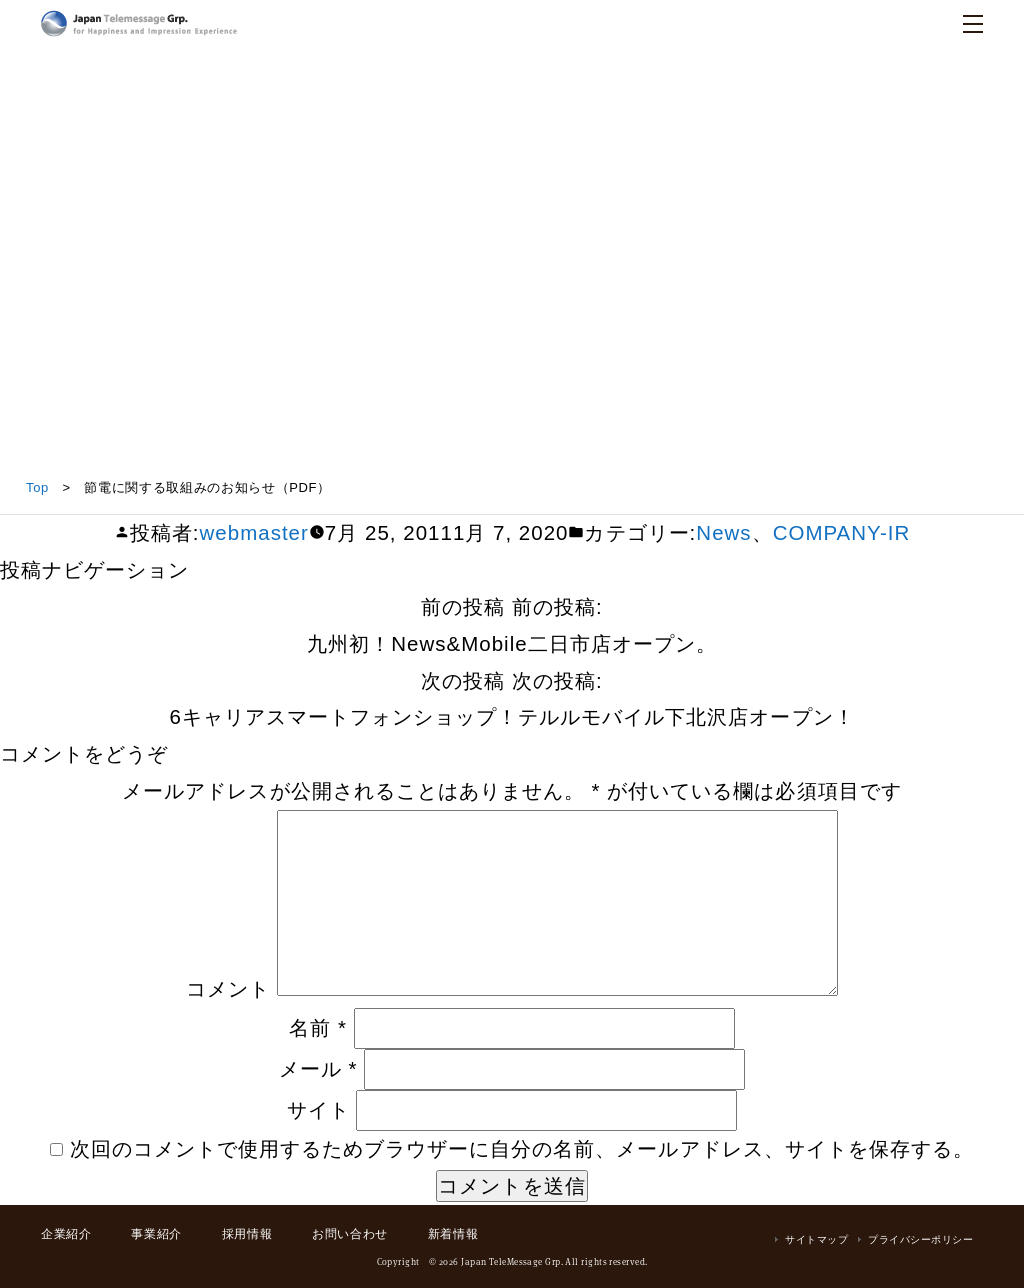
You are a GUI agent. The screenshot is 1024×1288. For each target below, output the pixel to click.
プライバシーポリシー (920, 1239)
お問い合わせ (350, 1234)
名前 (318, 1027)
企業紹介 (66, 1234)
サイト (318, 1109)
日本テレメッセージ (139, 23)
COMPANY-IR (842, 532)
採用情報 (247, 1234)
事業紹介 (156, 1234)
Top (37, 487)
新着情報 (453, 1234)
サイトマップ (816, 1239)
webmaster (254, 532)
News (723, 532)
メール (318, 1068)
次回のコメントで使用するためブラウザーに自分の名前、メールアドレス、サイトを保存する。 (522, 1148)
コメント (228, 988)
